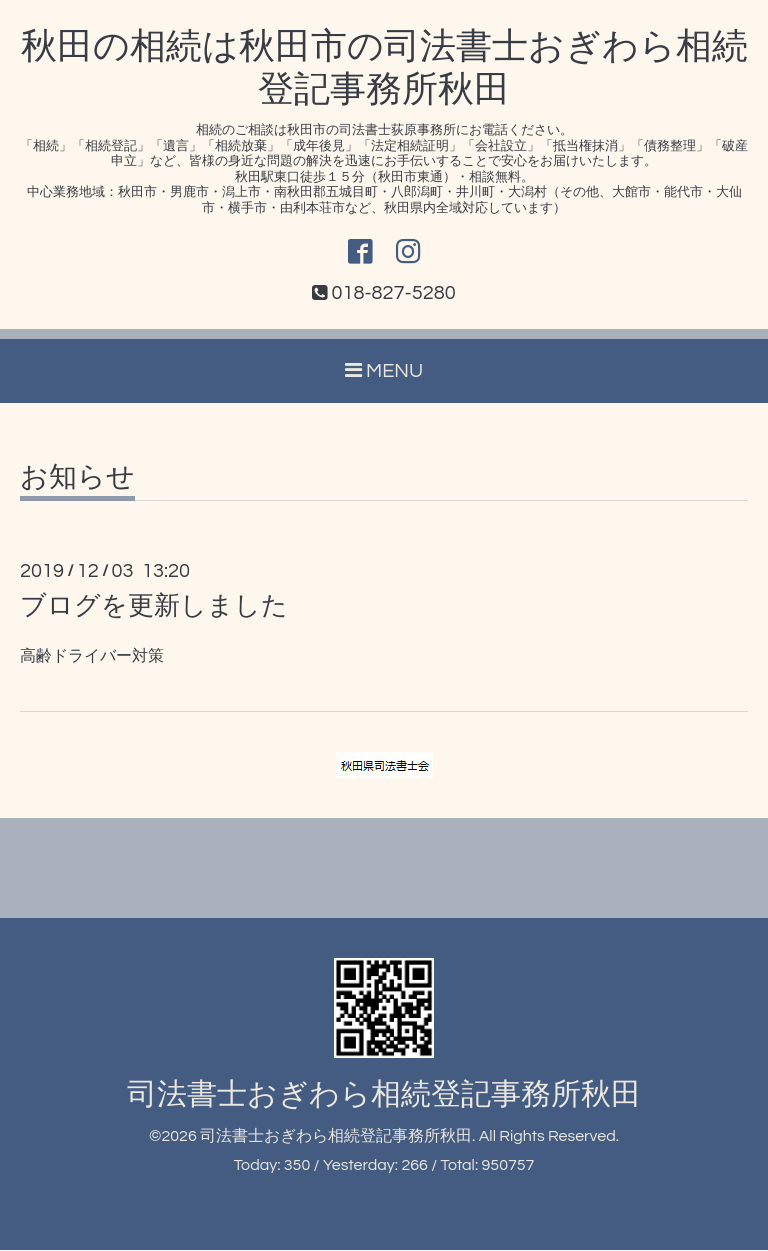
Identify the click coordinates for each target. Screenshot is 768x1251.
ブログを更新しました (154, 607)
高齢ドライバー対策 (92, 657)
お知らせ (77, 479)
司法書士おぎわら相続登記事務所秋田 (384, 1095)
